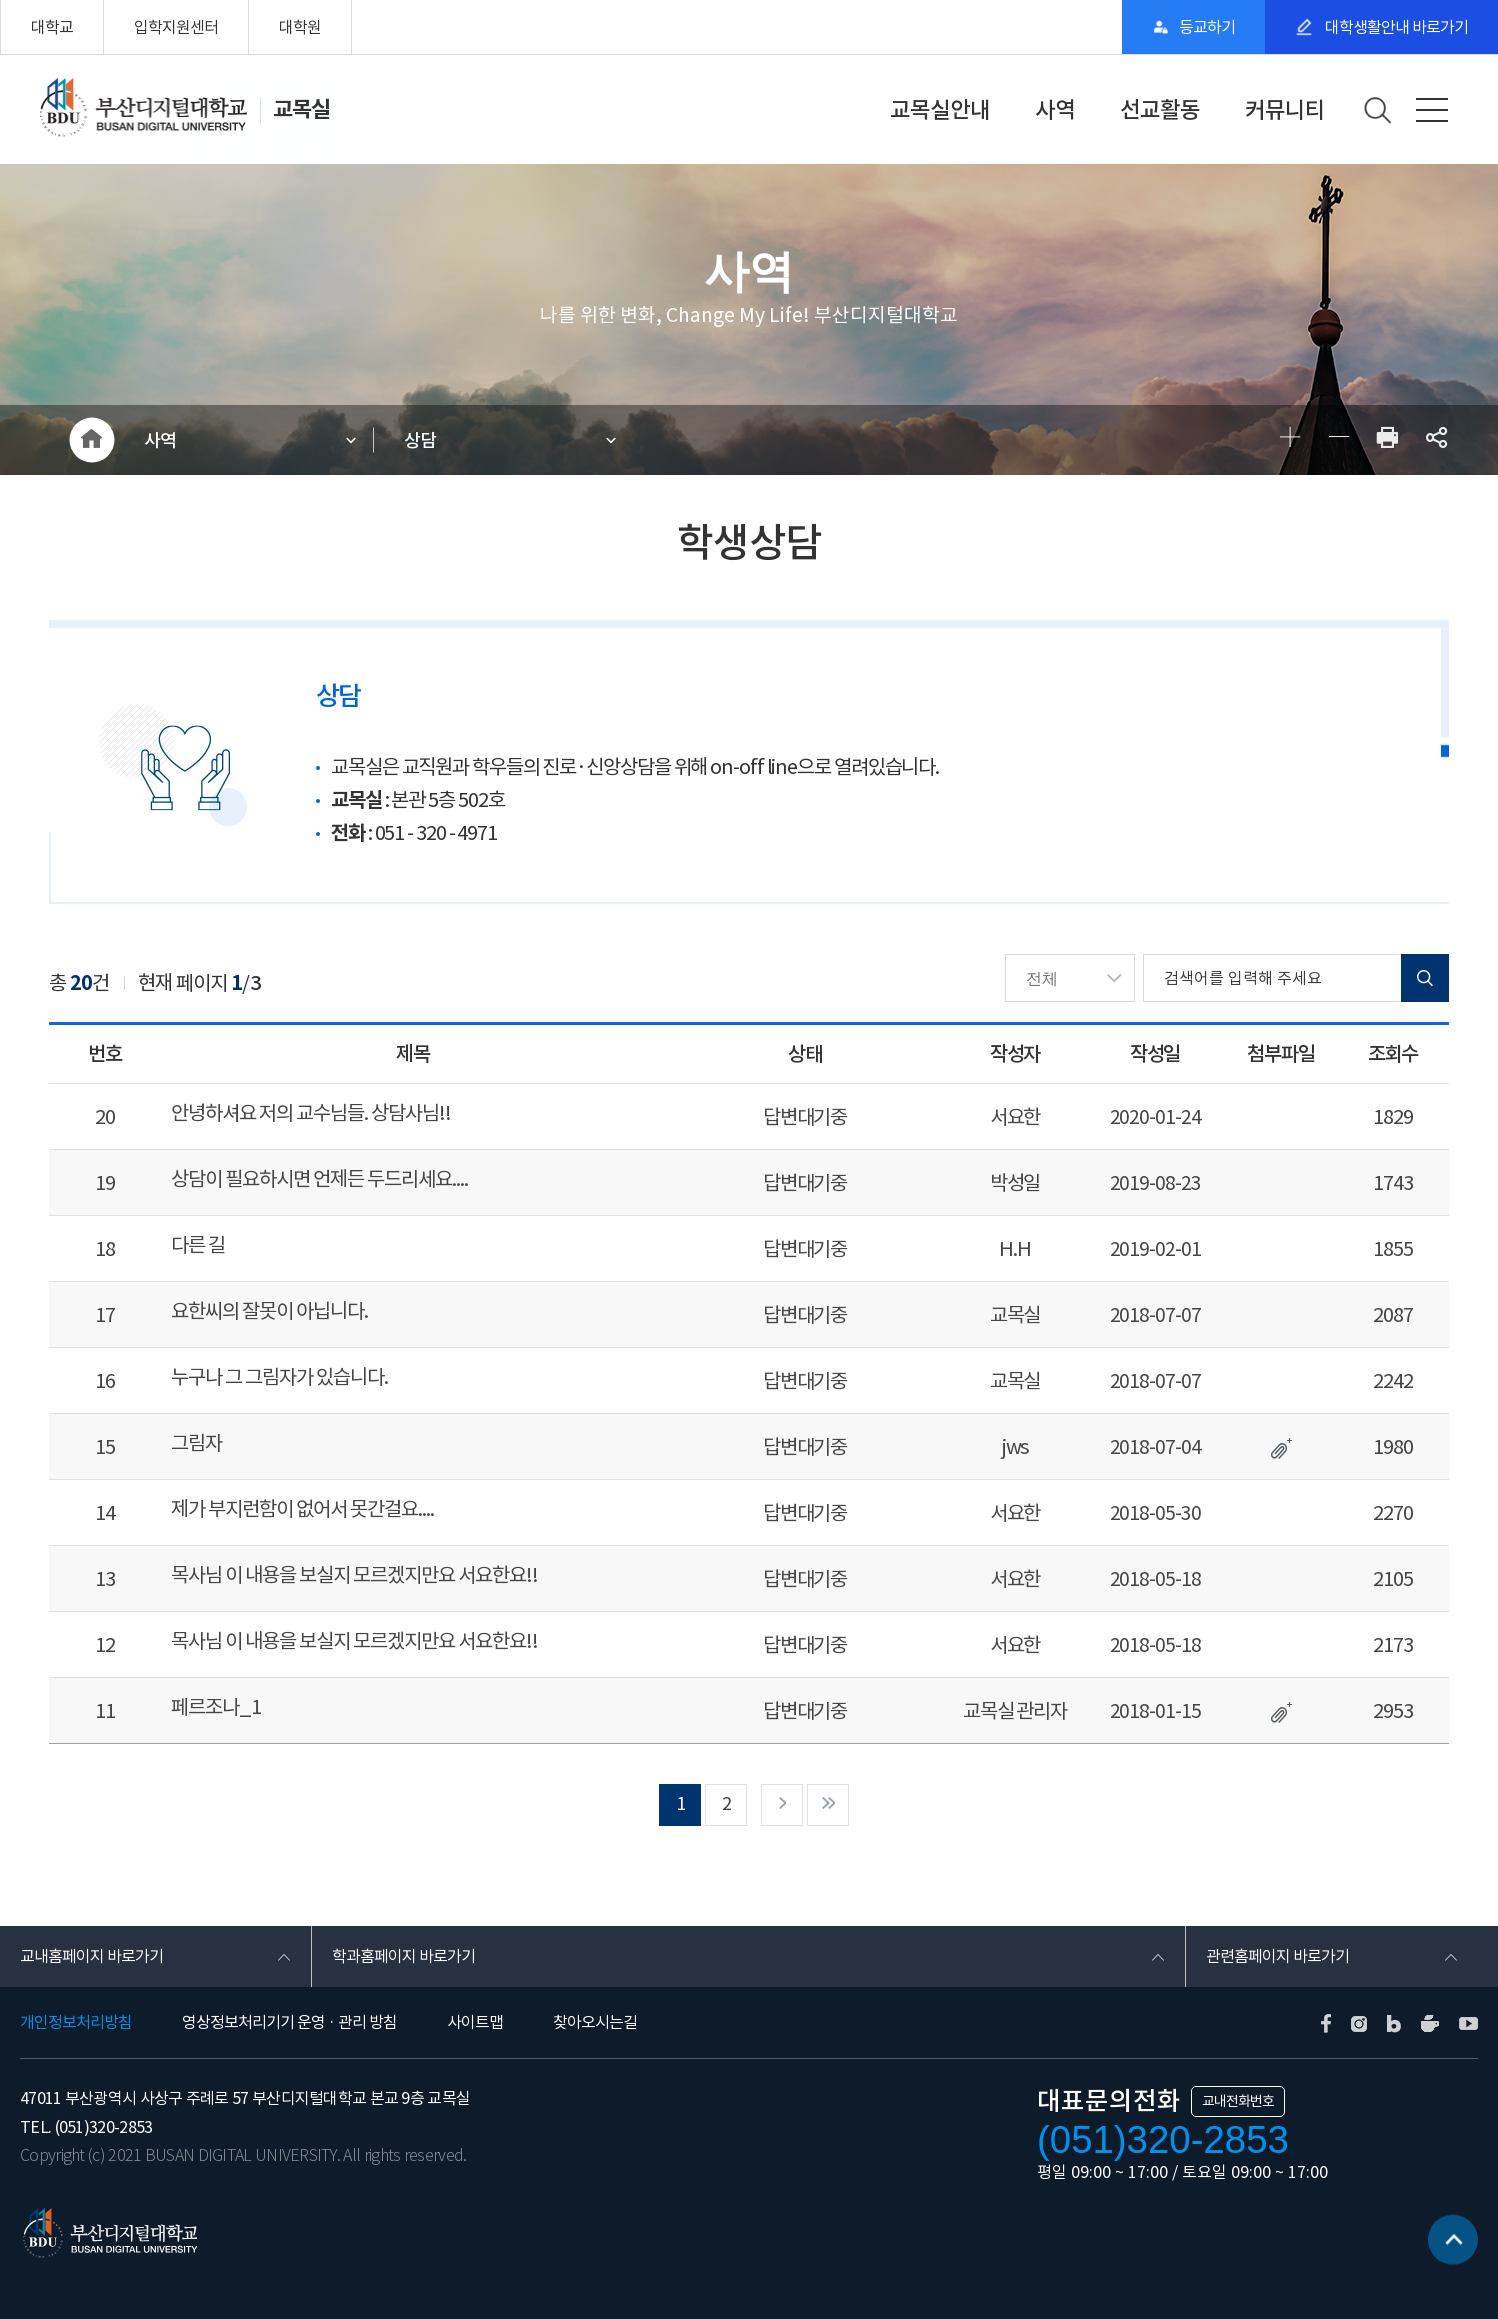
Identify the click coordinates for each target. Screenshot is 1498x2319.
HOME (91, 440)
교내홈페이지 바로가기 (91, 1956)
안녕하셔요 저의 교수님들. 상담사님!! (311, 1113)
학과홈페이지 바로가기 (403, 1956)
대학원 (300, 27)
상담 (420, 440)
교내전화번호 (1238, 2101)
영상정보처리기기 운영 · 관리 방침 (289, 2022)
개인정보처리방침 (76, 2022)
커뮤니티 (1285, 110)
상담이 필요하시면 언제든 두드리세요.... (319, 1179)
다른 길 (198, 1245)
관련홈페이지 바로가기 (1277, 1956)
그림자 (196, 1443)
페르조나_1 (216, 1707)
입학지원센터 (176, 27)
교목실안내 (940, 110)
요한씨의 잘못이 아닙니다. (269, 1311)
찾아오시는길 (595, 2022)
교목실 (301, 109)
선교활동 (1160, 110)
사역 (1055, 110)
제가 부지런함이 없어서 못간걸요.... (302, 1509)
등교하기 (1207, 27)
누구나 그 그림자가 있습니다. (279, 1377)
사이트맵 (475, 2022)
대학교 (52, 27)
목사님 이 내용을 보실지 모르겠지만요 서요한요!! (354, 1575)
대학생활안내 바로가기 (1395, 27)
